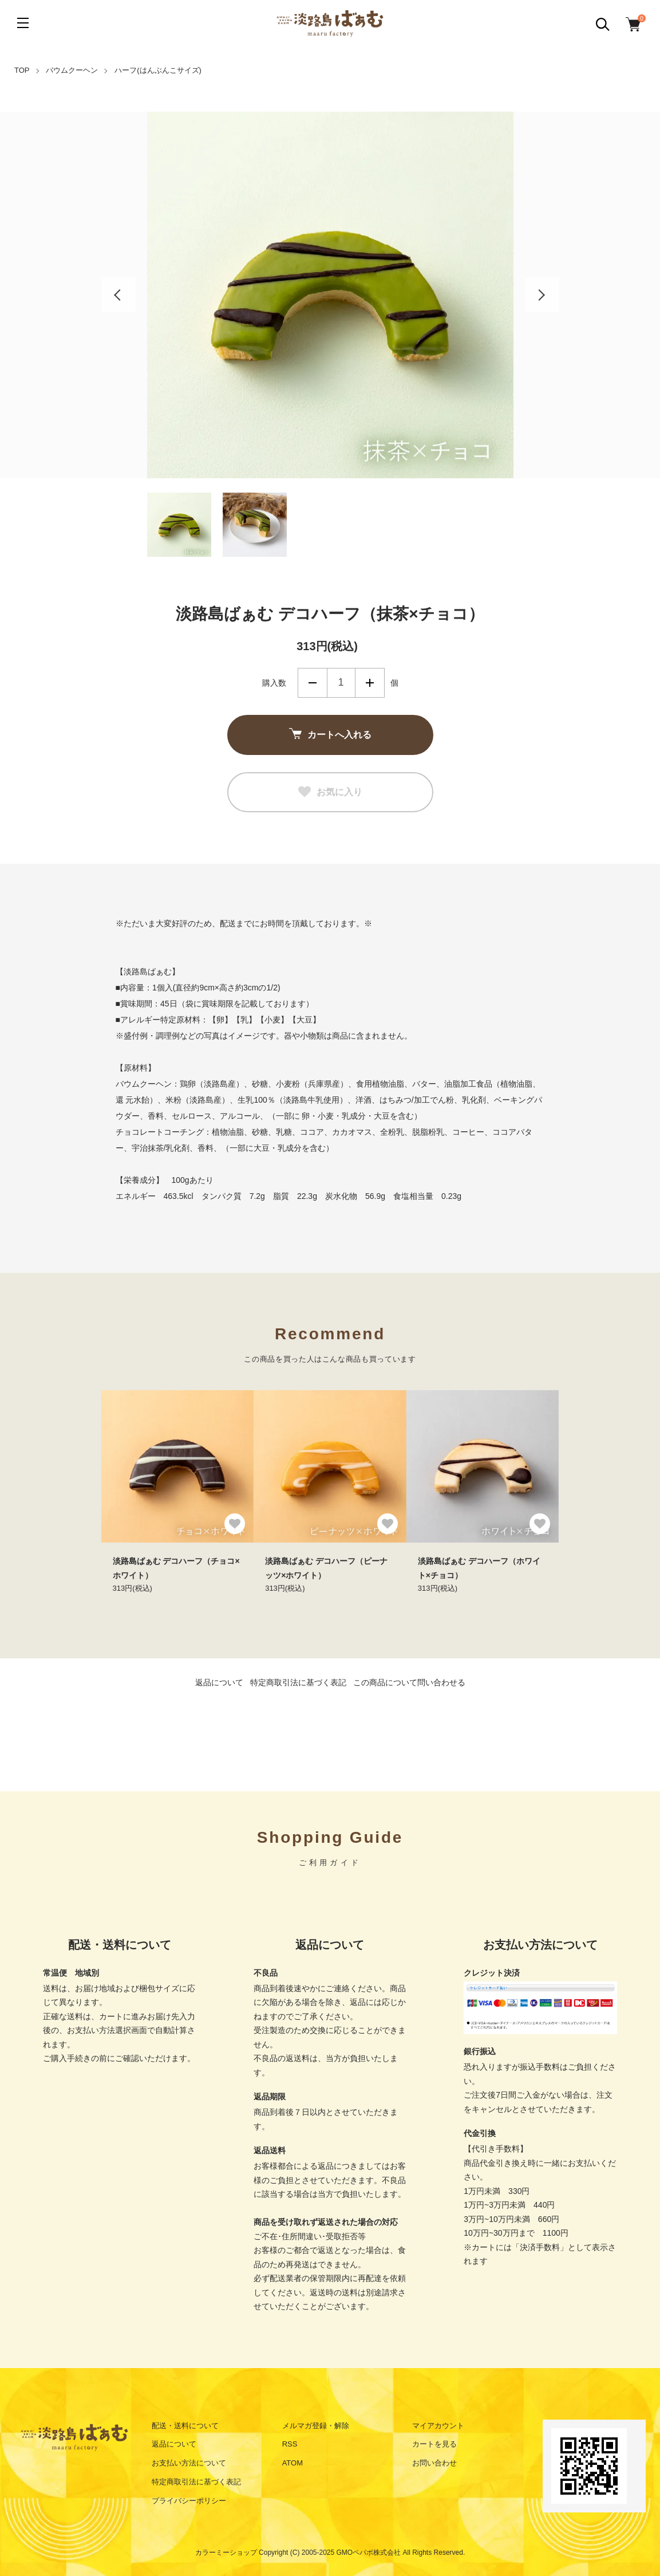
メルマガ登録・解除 (315, 2425)
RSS (290, 2444)
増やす (369, 682)
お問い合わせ (434, 2463)
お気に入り (330, 792)
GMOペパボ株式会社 (369, 2553)
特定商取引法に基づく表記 (298, 1682)
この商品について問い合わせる (409, 1682)
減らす (312, 682)
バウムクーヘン (72, 70)
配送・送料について (185, 2425)
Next (542, 295)
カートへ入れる (330, 735)
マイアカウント (438, 2425)
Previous (118, 295)
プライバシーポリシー (189, 2500)
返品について (219, 1682)
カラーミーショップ (226, 2553)
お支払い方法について (189, 2463)
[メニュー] (23, 23)
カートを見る (434, 2444)
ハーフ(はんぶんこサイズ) (157, 70)
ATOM (292, 2463)
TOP (22, 70)
